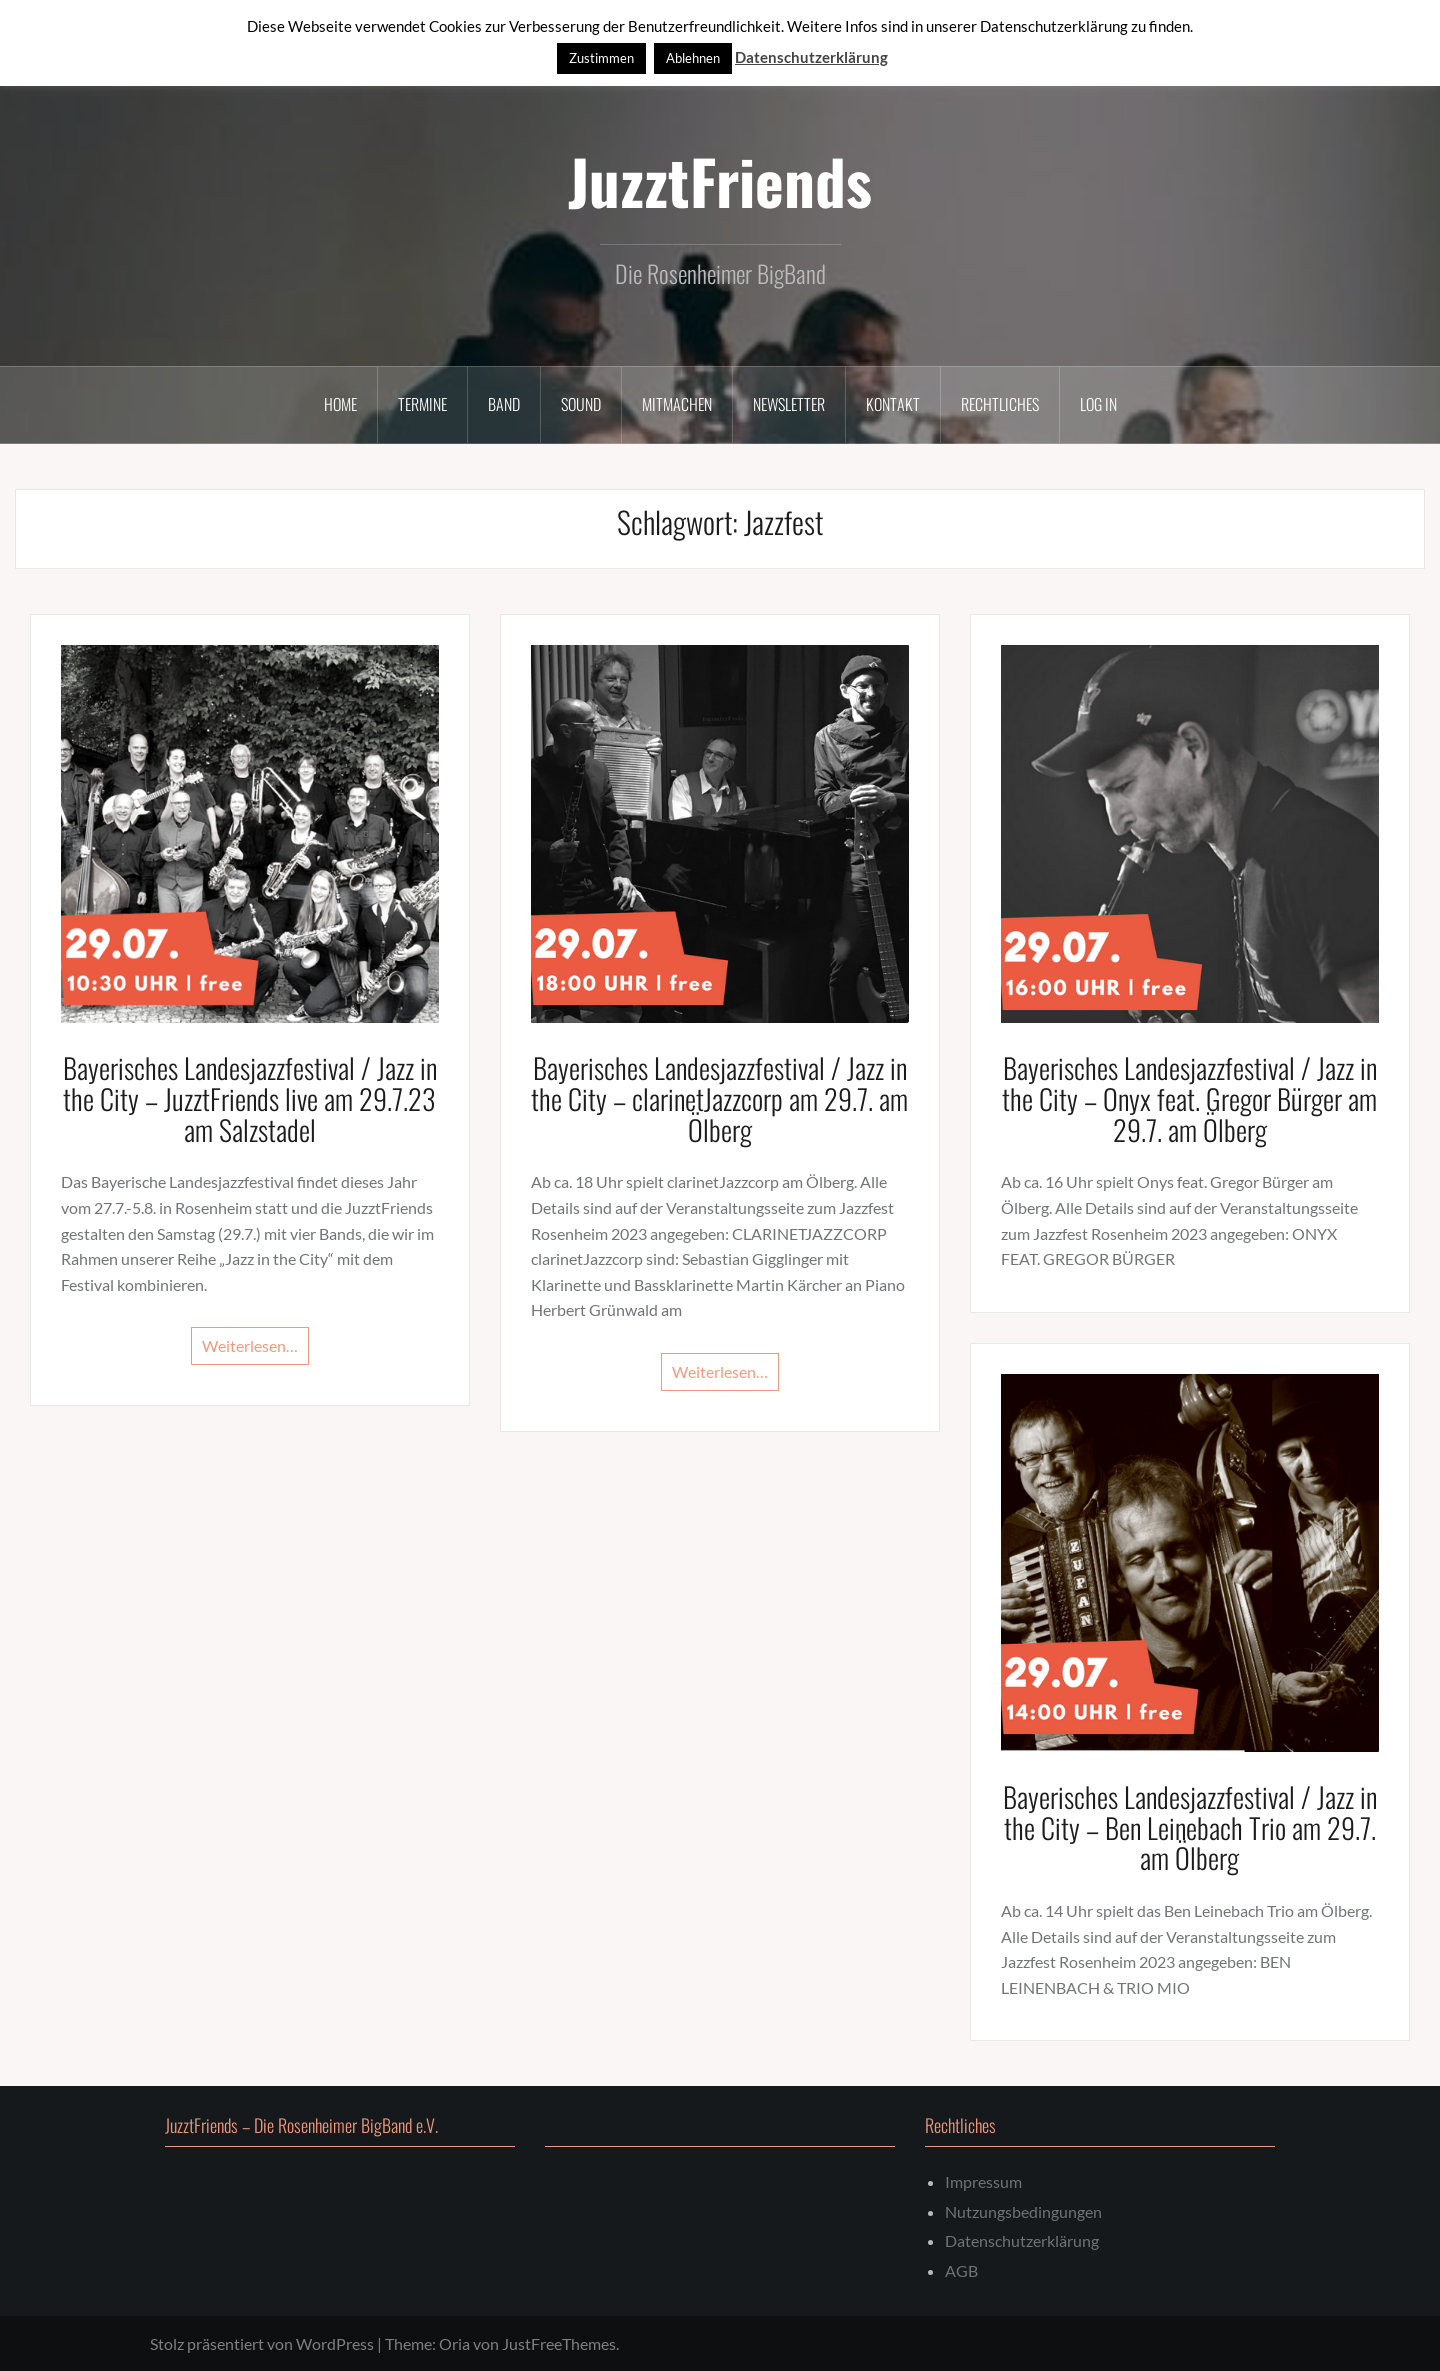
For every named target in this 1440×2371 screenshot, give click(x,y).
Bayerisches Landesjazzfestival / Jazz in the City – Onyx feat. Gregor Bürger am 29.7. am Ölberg (1189, 1098)
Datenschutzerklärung (1022, 2240)
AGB (961, 2270)
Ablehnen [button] (693, 58)
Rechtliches (1000, 404)
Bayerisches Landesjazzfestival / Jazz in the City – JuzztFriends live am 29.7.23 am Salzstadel (250, 1098)
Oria (454, 2343)
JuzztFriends (720, 180)
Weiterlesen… (250, 1345)
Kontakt (893, 404)
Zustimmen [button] (601, 58)
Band (504, 404)
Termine (422, 404)
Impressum (983, 2181)
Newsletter (789, 404)
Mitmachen (677, 404)
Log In (1098, 404)
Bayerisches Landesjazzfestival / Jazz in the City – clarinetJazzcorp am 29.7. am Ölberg (719, 1098)
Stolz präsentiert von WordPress (262, 2343)
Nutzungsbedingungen (1023, 2211)
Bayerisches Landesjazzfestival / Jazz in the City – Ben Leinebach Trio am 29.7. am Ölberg (1190, 1827)
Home (340, 404)
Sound (581, 404)
